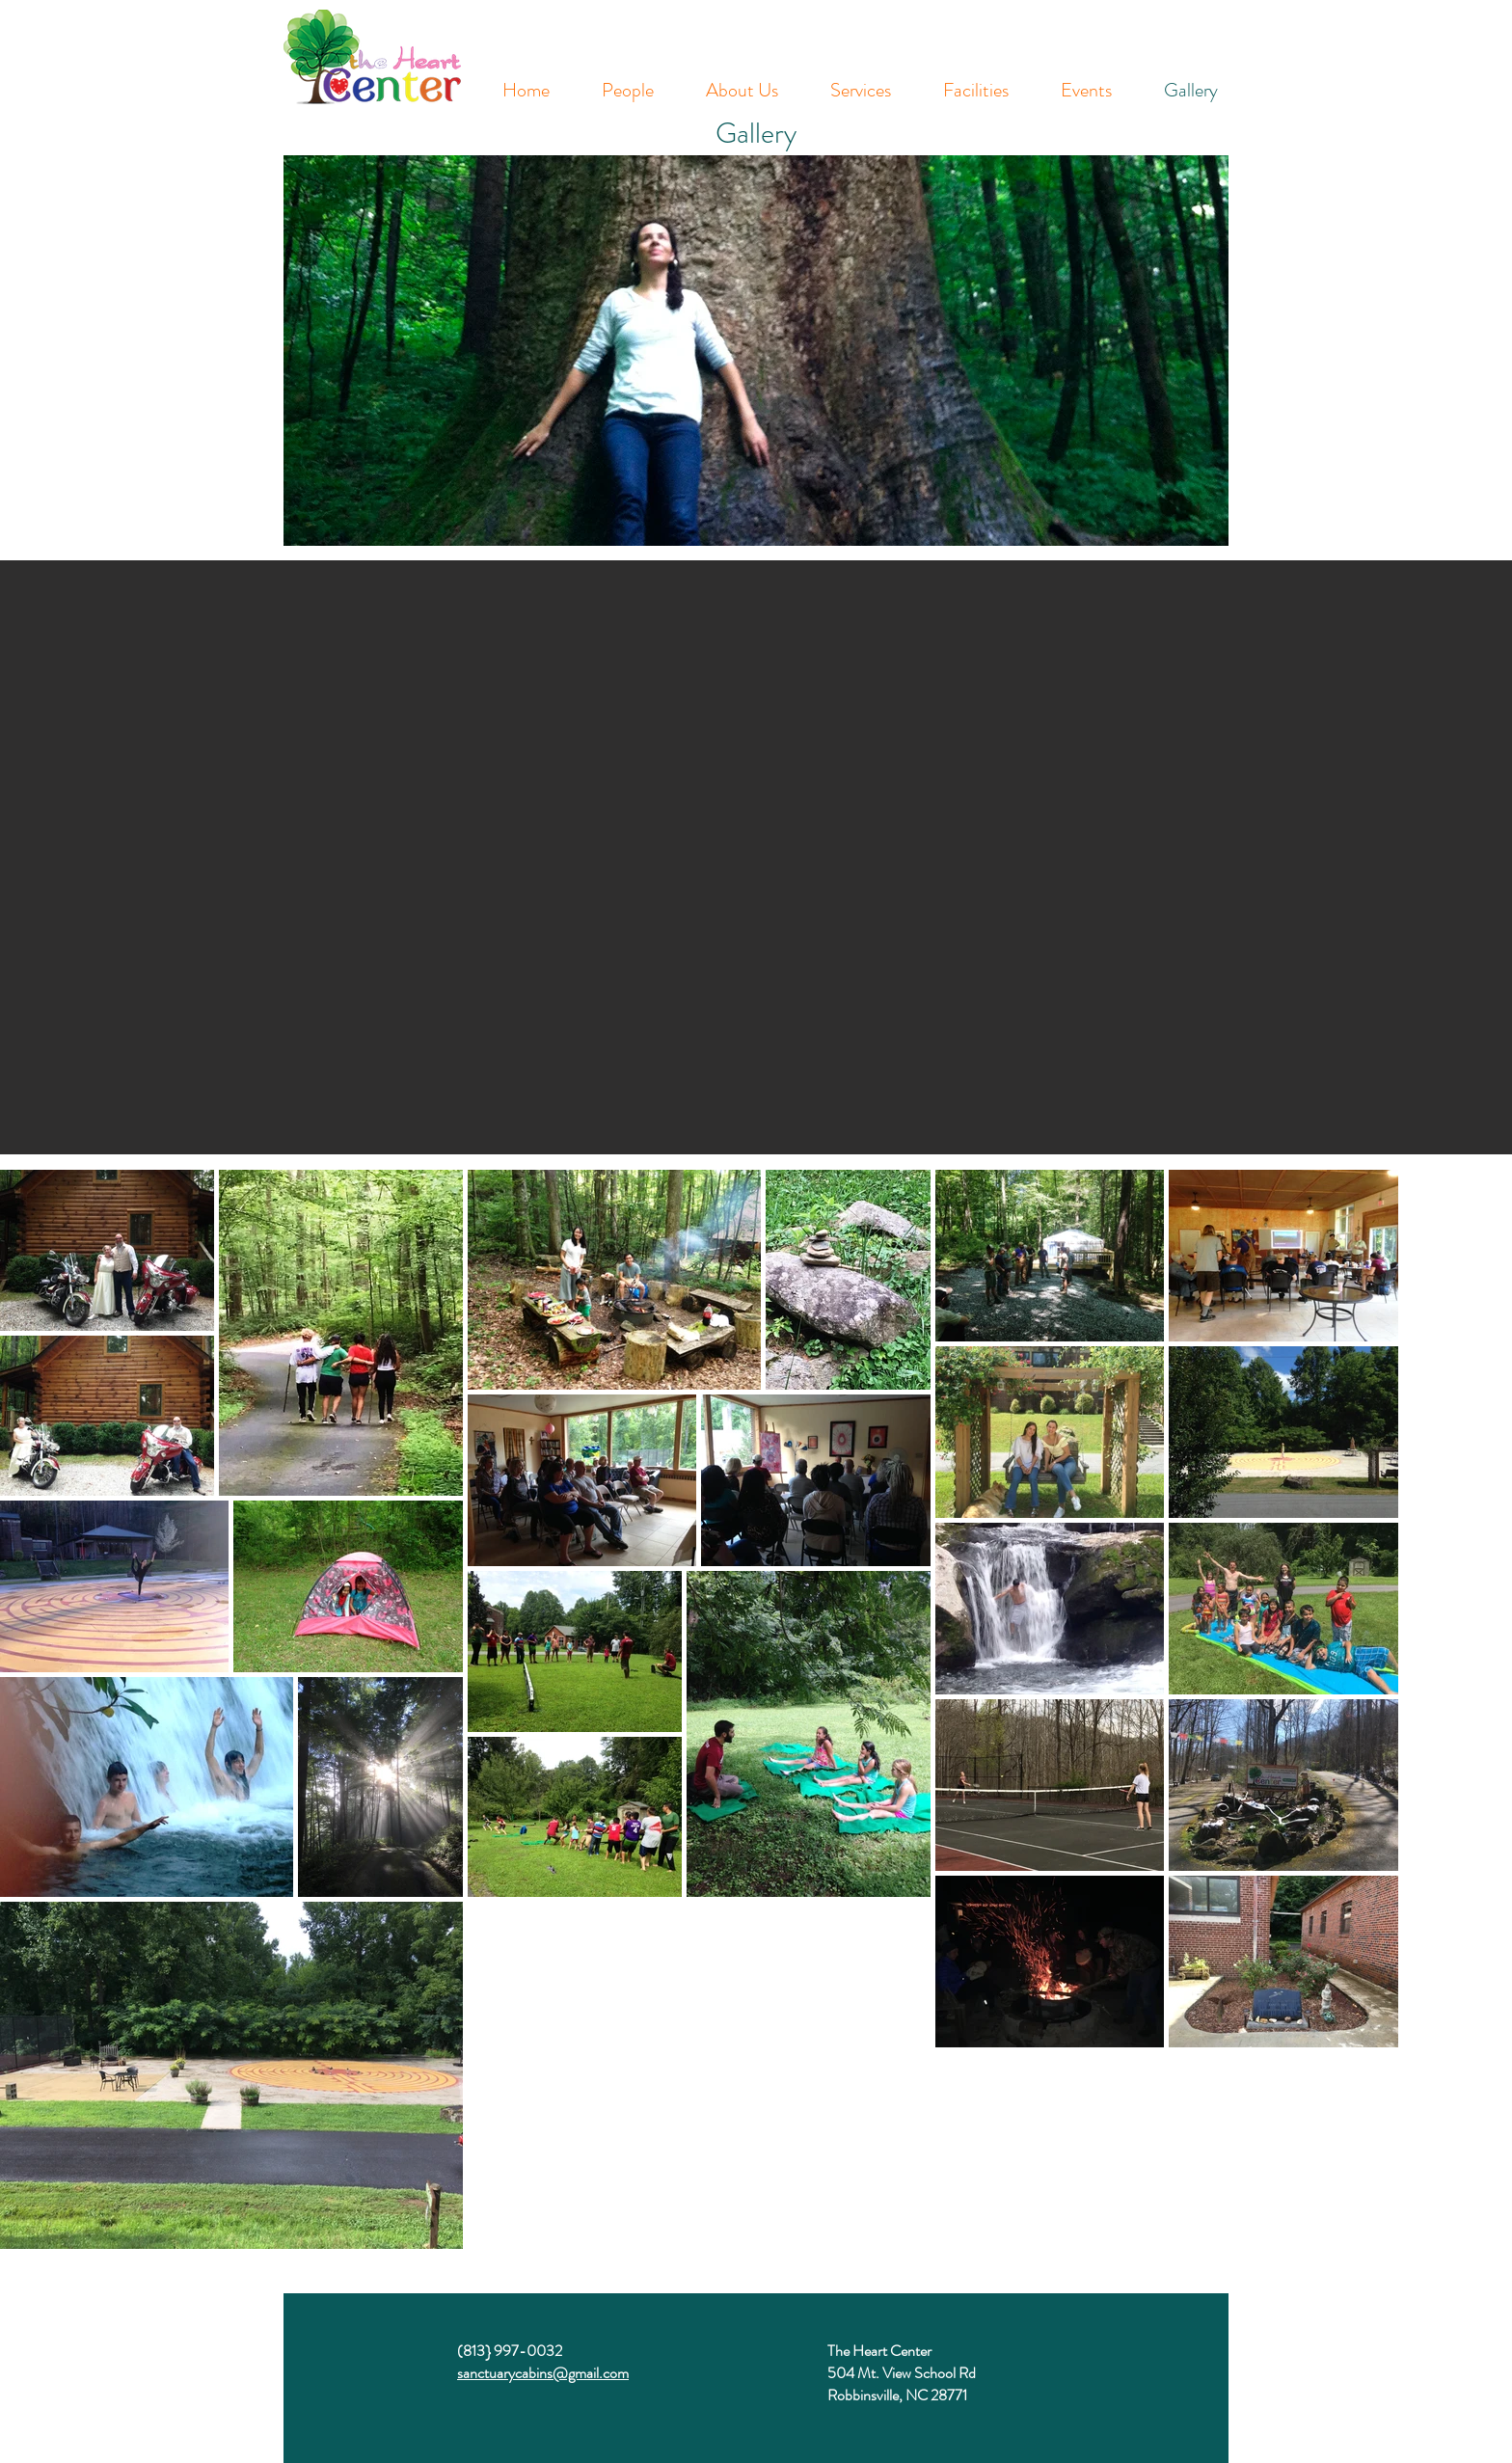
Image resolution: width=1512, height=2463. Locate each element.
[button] (756, 857)
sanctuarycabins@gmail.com (543, 2373)
